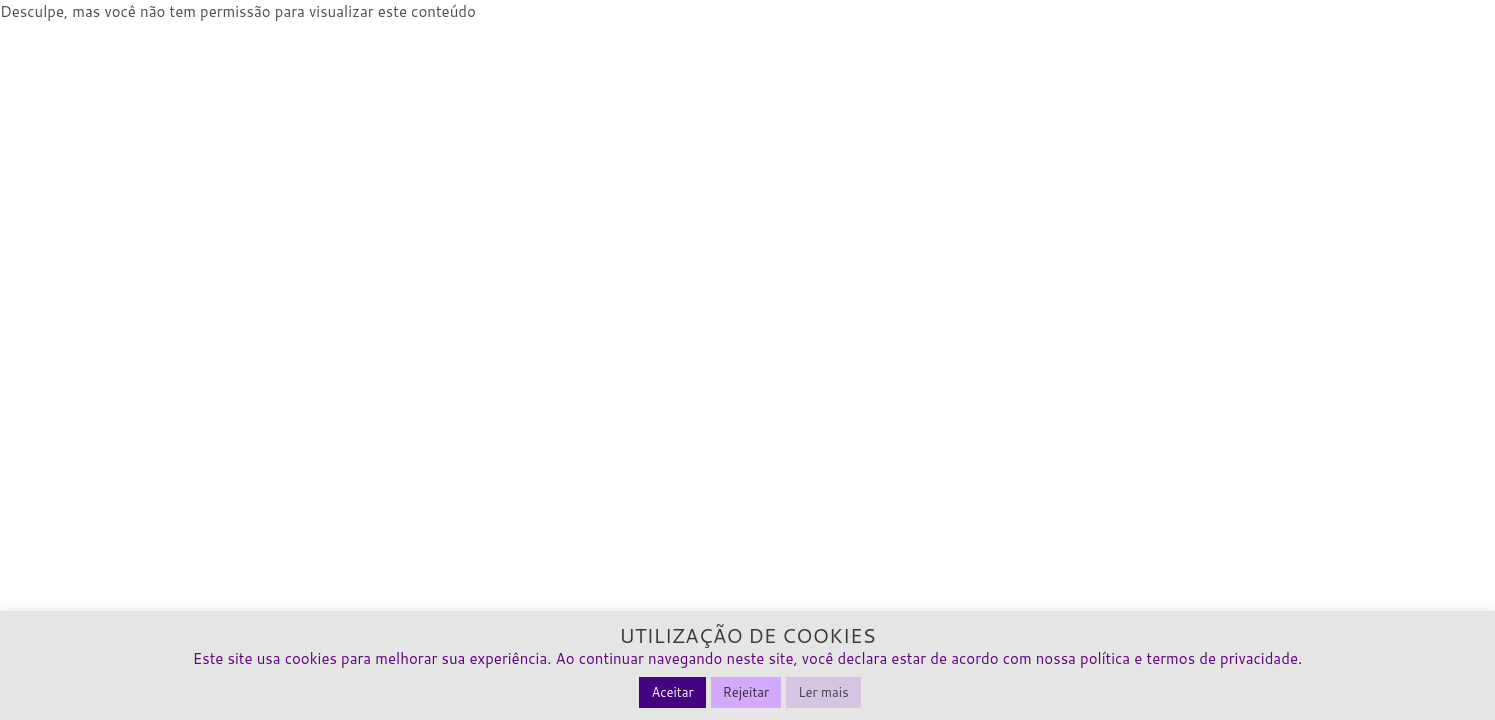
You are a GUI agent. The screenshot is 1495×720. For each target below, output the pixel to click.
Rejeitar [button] (746, 692)
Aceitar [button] (672, 692)
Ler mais (823, 692)
